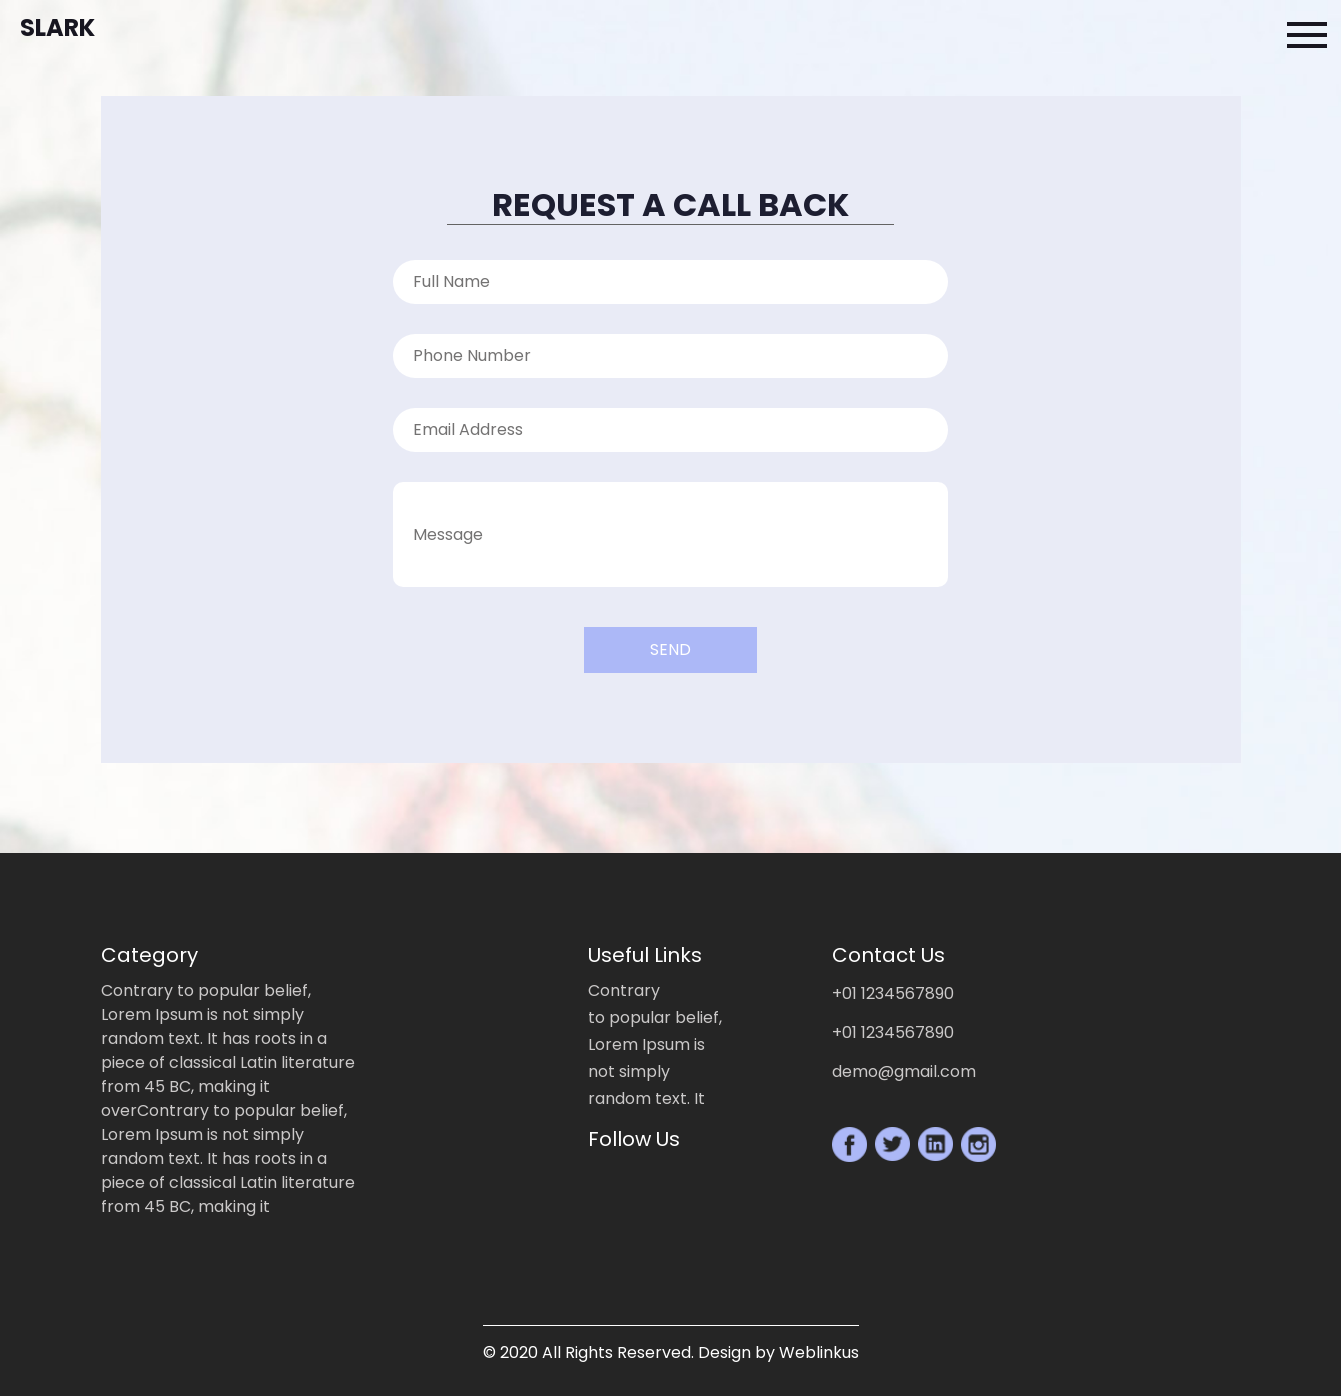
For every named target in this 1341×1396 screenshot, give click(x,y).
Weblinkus (819, 1352)
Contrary (624, 990)
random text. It (646, 1098)
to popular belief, (655, 1017)
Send (670, 649)
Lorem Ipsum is (646, 1044)
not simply (629, 1071)
